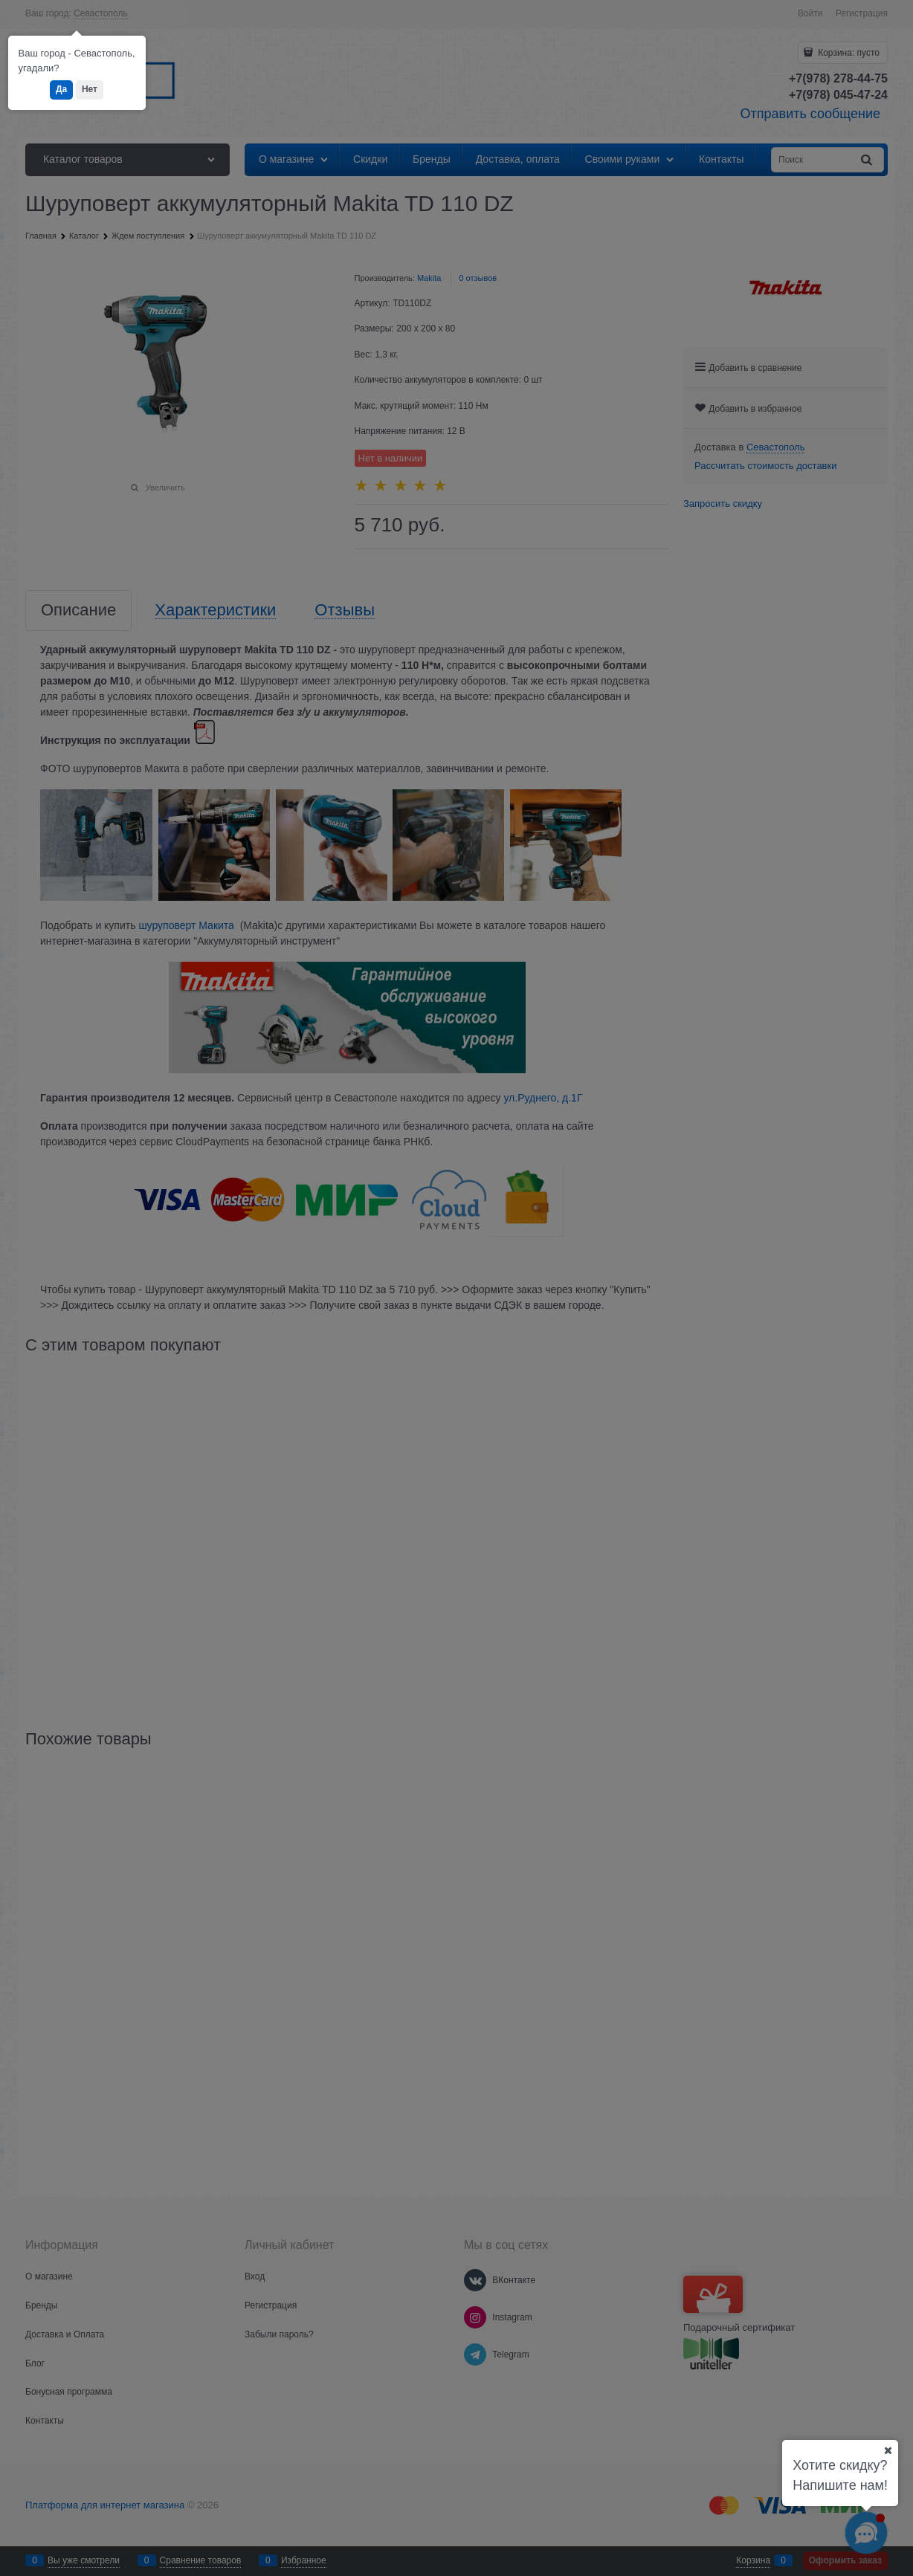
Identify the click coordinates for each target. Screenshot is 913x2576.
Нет (89, 89)
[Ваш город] (887, 2450)
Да (61, 89)
